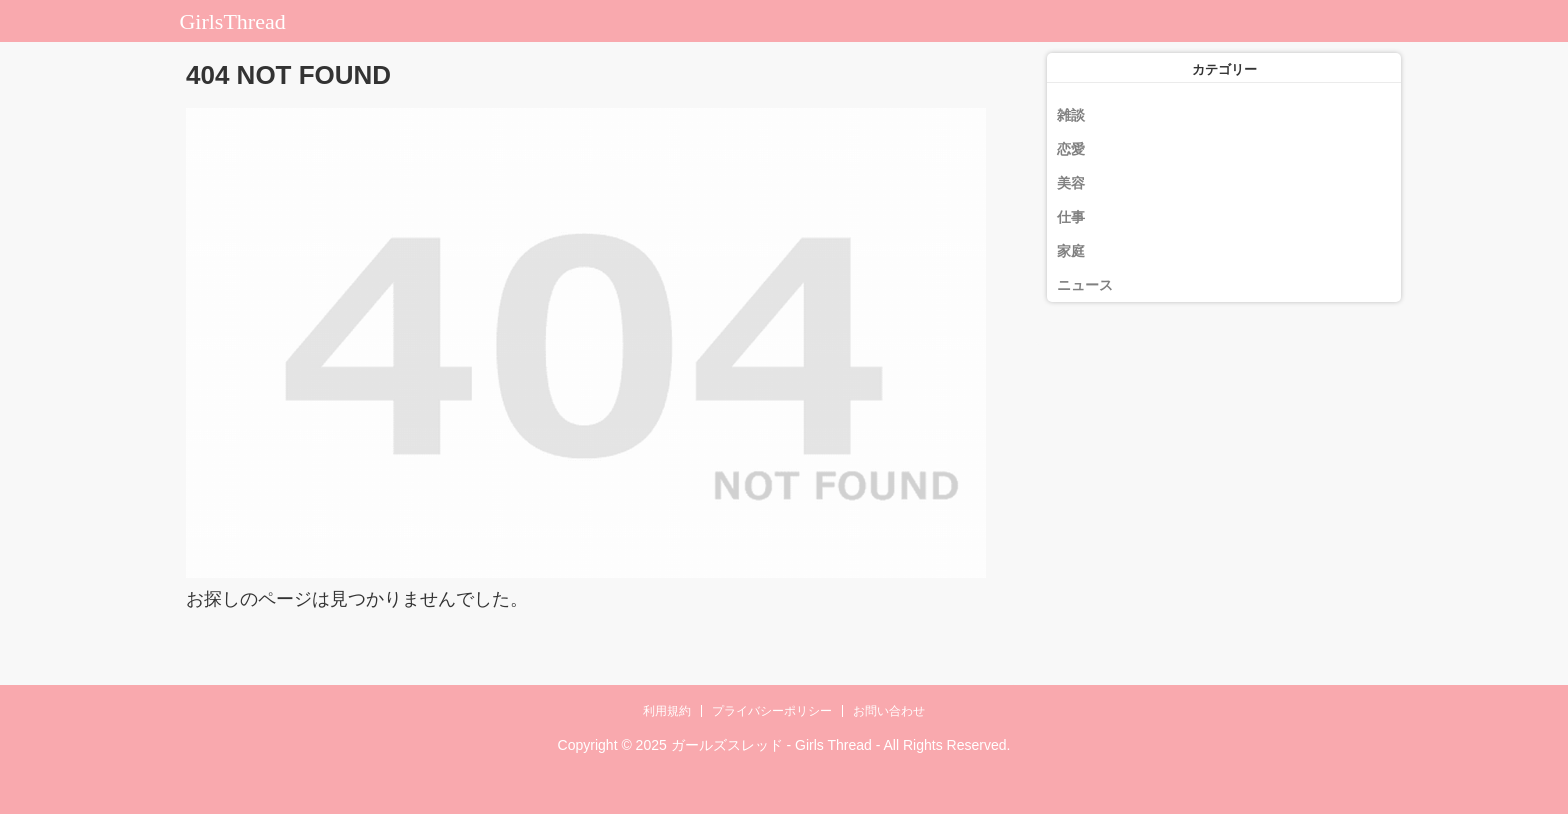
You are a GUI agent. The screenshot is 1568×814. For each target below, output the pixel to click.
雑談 (1071, 115)
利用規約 (667, 711)
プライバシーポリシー (772, 711)
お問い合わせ (889, 711)
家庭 (1071, 251)
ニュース (1085, 285)
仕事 (1071, 217)
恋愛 (1071, 149)
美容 (1071, 183)
